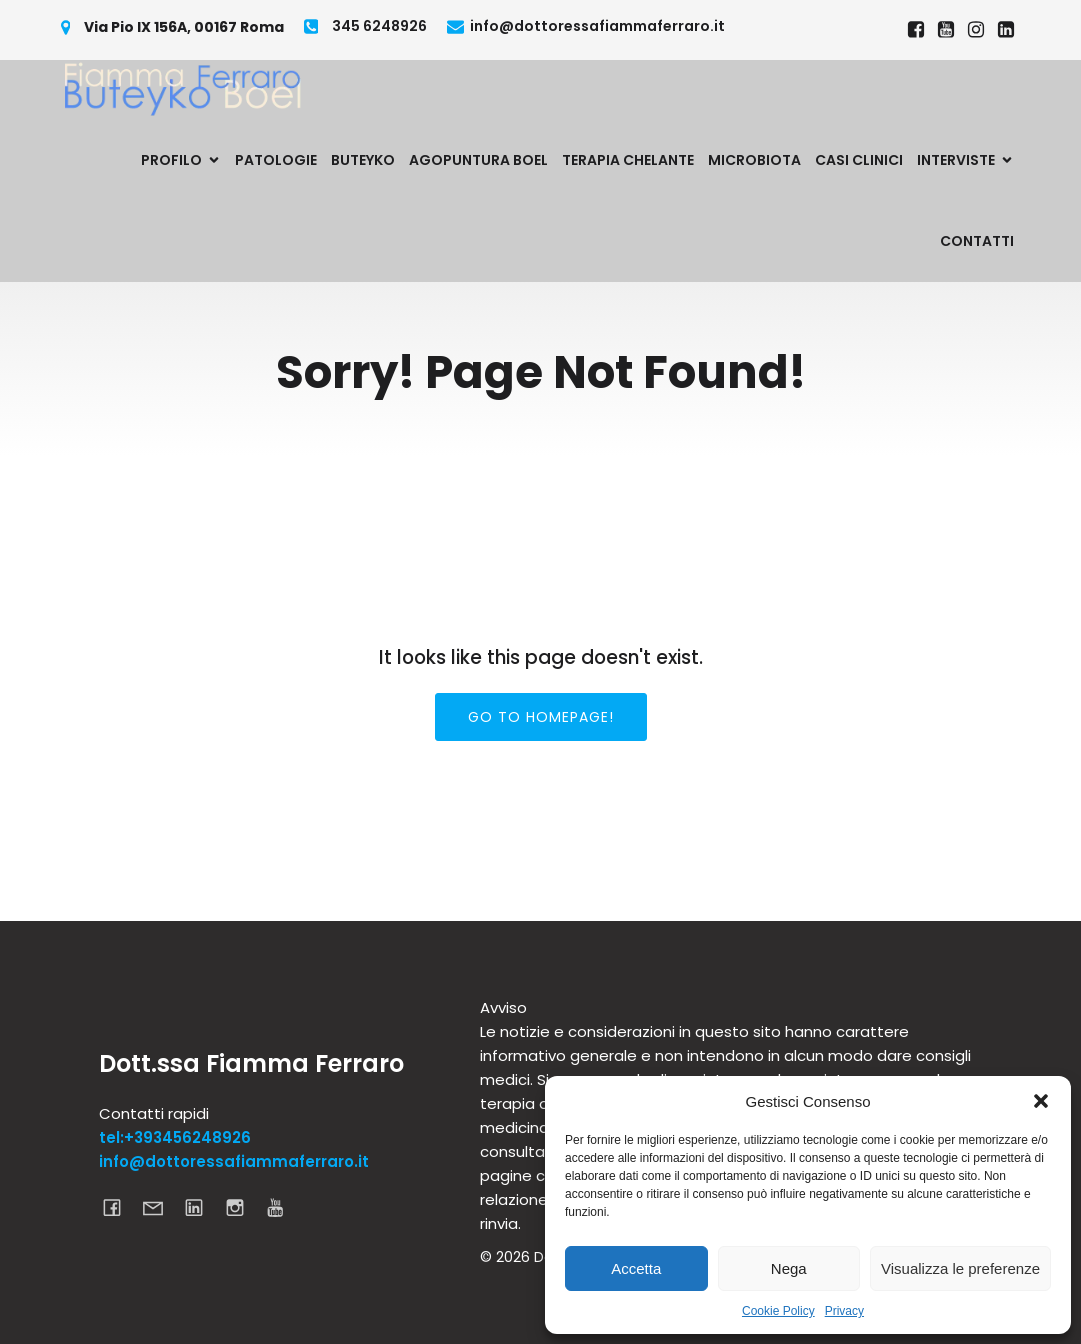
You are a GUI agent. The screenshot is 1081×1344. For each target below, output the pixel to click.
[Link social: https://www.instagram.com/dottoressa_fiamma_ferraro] (976, 30)
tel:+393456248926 (175, 1137)
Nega (789, 1268)
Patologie (276, 160)
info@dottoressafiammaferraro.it (234, 1161)
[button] (1041, 1101)
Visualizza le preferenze (960, 1268)
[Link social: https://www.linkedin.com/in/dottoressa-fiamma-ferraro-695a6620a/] (1006, 30)
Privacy (844, 1311)
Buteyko (363, 160)
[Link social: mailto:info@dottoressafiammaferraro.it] (160, 1207)
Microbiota (754, 160)
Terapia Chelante (628, 160)
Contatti (977, 241)
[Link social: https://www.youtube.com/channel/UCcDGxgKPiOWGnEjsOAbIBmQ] (283, 1207)
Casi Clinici (859, 160)
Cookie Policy (778, 1311)
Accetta (636, 1268)
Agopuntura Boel (478, 160)
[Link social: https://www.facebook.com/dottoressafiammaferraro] (916, 30)
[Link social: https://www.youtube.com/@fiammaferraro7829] (946, 30)
